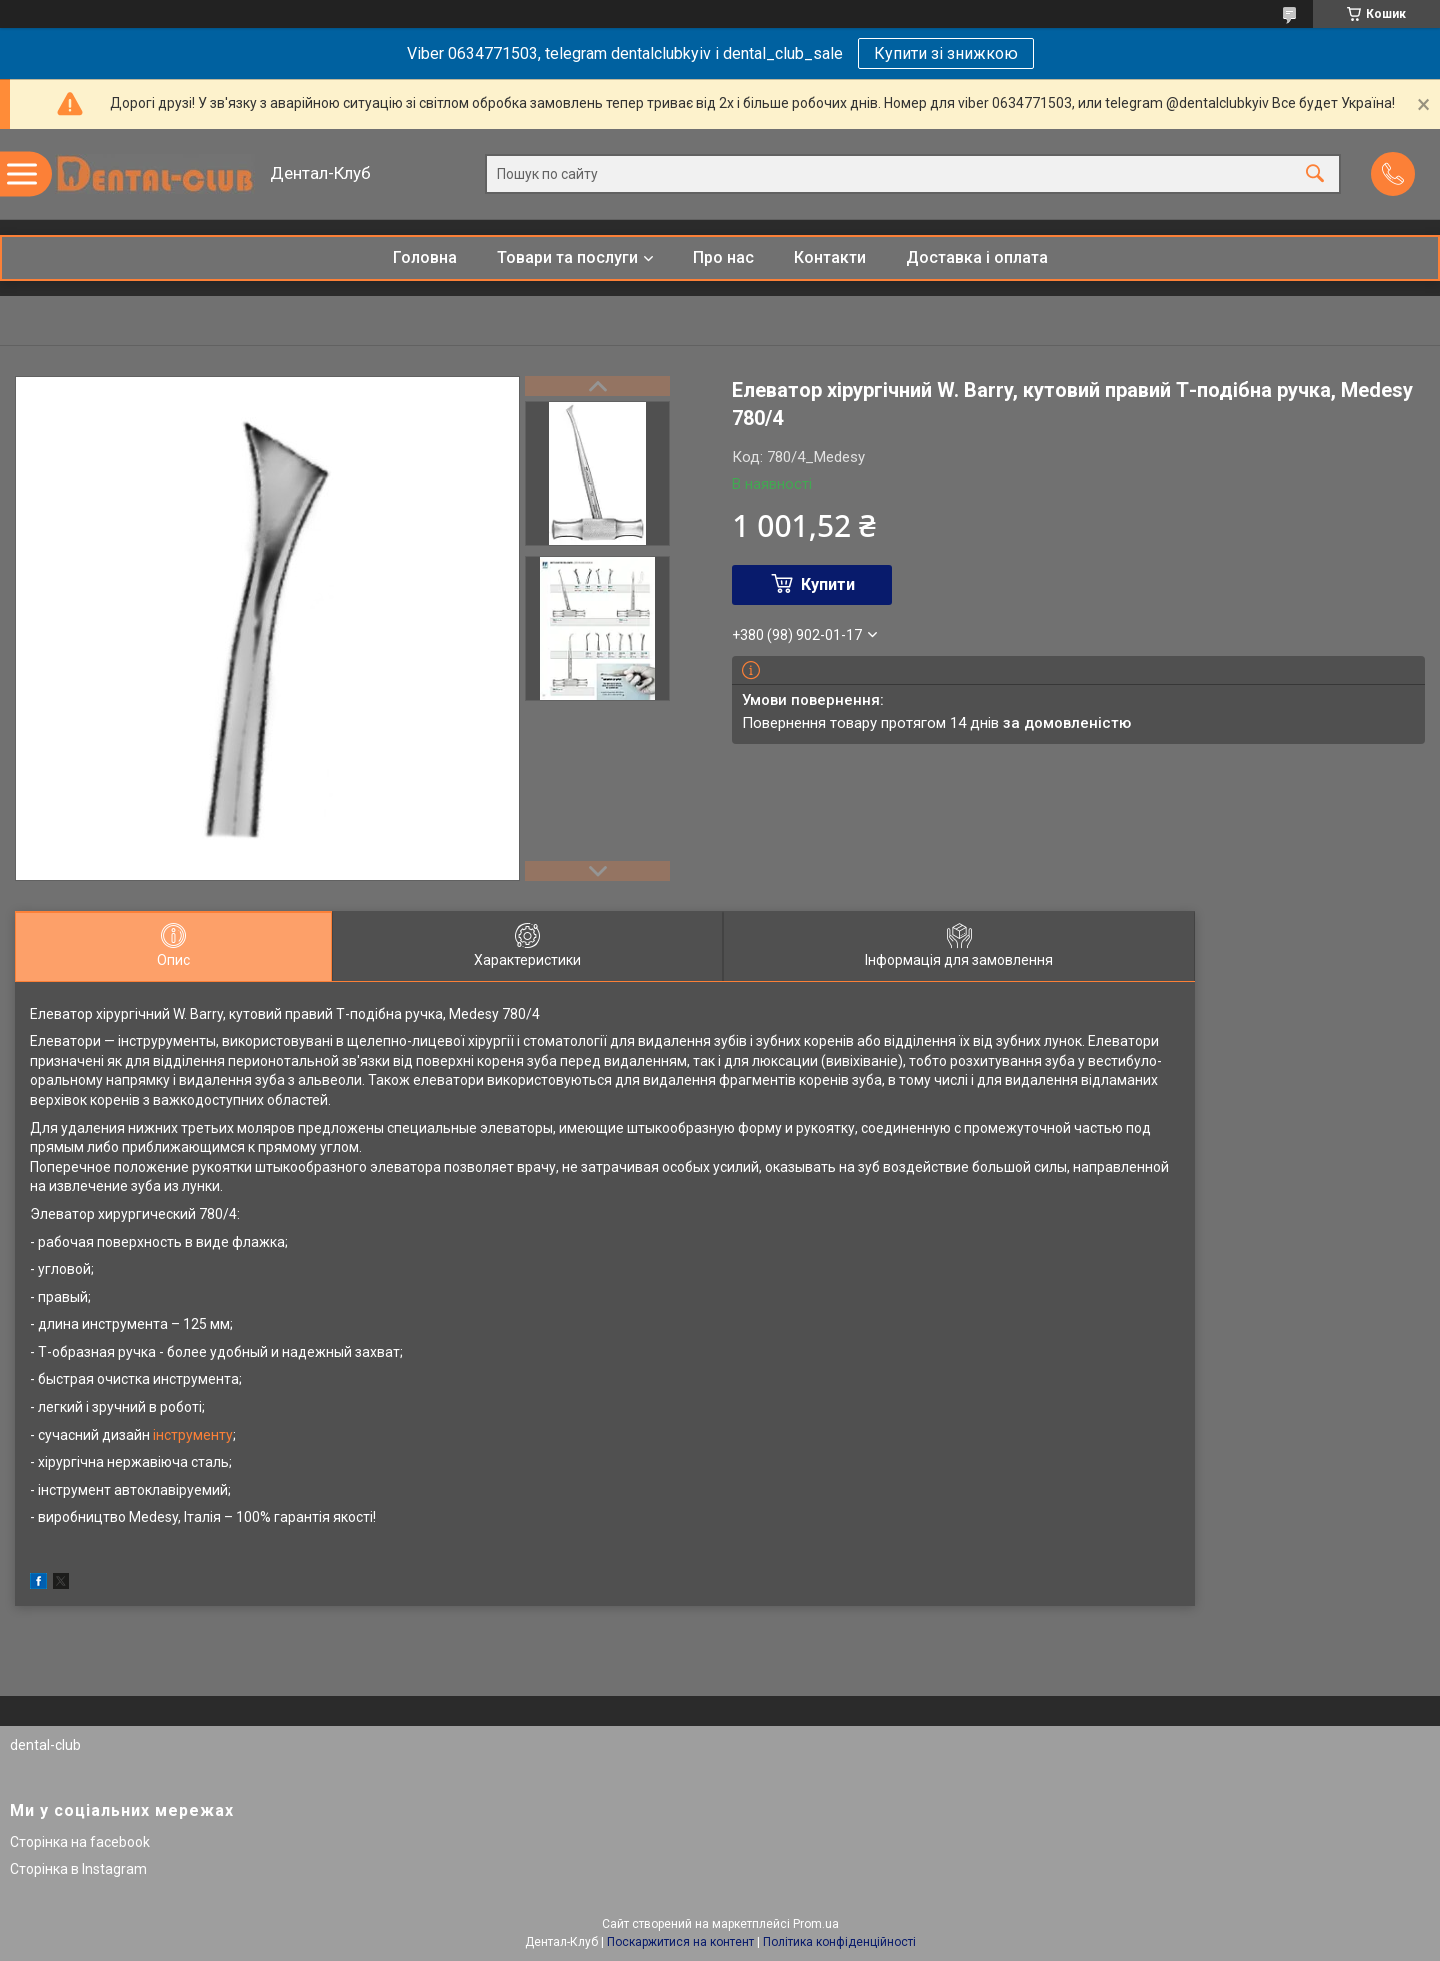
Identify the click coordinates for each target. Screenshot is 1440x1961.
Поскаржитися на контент (680, 1942)
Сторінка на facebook (80, 1842)
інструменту (193, 1435)
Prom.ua (816, 1924)
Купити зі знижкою (946, 53)
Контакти (830, 257)
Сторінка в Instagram (78, 1869)
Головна (425, 257)
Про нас (723, 257)
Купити (828, 584)
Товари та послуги (567, 257)
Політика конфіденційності (839, 1942)
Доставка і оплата (977, 257)
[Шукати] (1315, 174)
